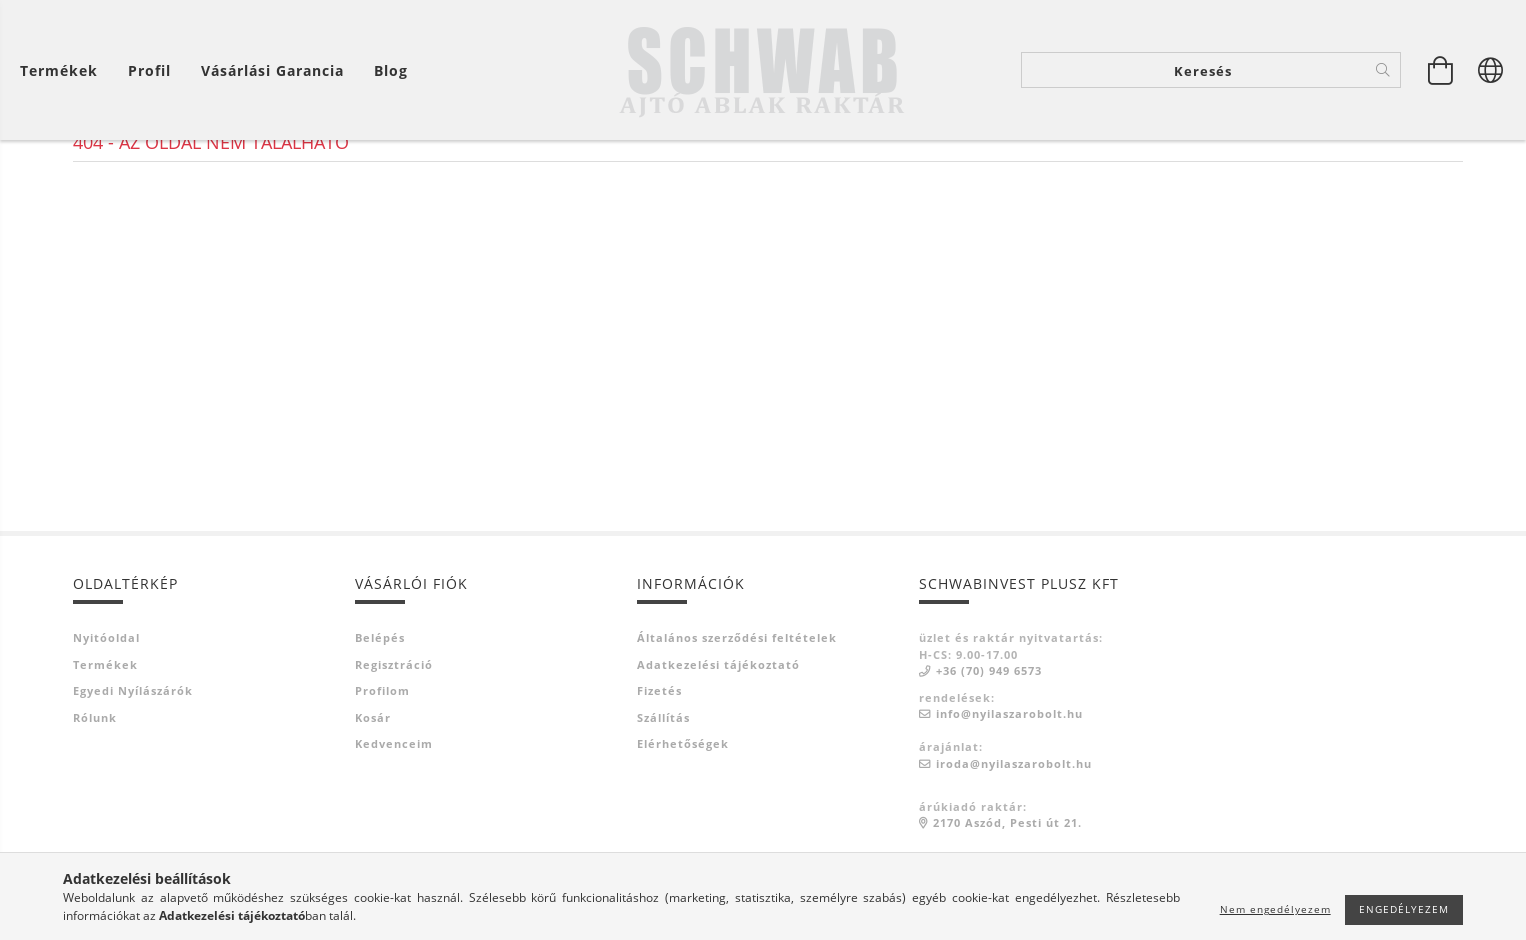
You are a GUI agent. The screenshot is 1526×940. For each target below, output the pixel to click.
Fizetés (659, 769)
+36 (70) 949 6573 (989, 749)
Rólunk (95, 796)
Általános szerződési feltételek (737, 716)
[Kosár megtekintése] (1441, 70)
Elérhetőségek (683, 822)
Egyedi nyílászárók (133, 769)
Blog (391, 70)
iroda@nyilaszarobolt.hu (1014, 842)
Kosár (373, 796)
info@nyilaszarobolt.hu (1009, 792)
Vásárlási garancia (272, 70)
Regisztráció (394, 743)
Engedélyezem (1404, 909)
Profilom (382, 769)
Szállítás (663, 796)
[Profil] (149, 70)
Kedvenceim (394, 822)
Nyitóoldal (106, 716)
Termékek (105, 743)
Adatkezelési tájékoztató (718, 743)
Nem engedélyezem (1275, 909)
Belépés (380, 716)
